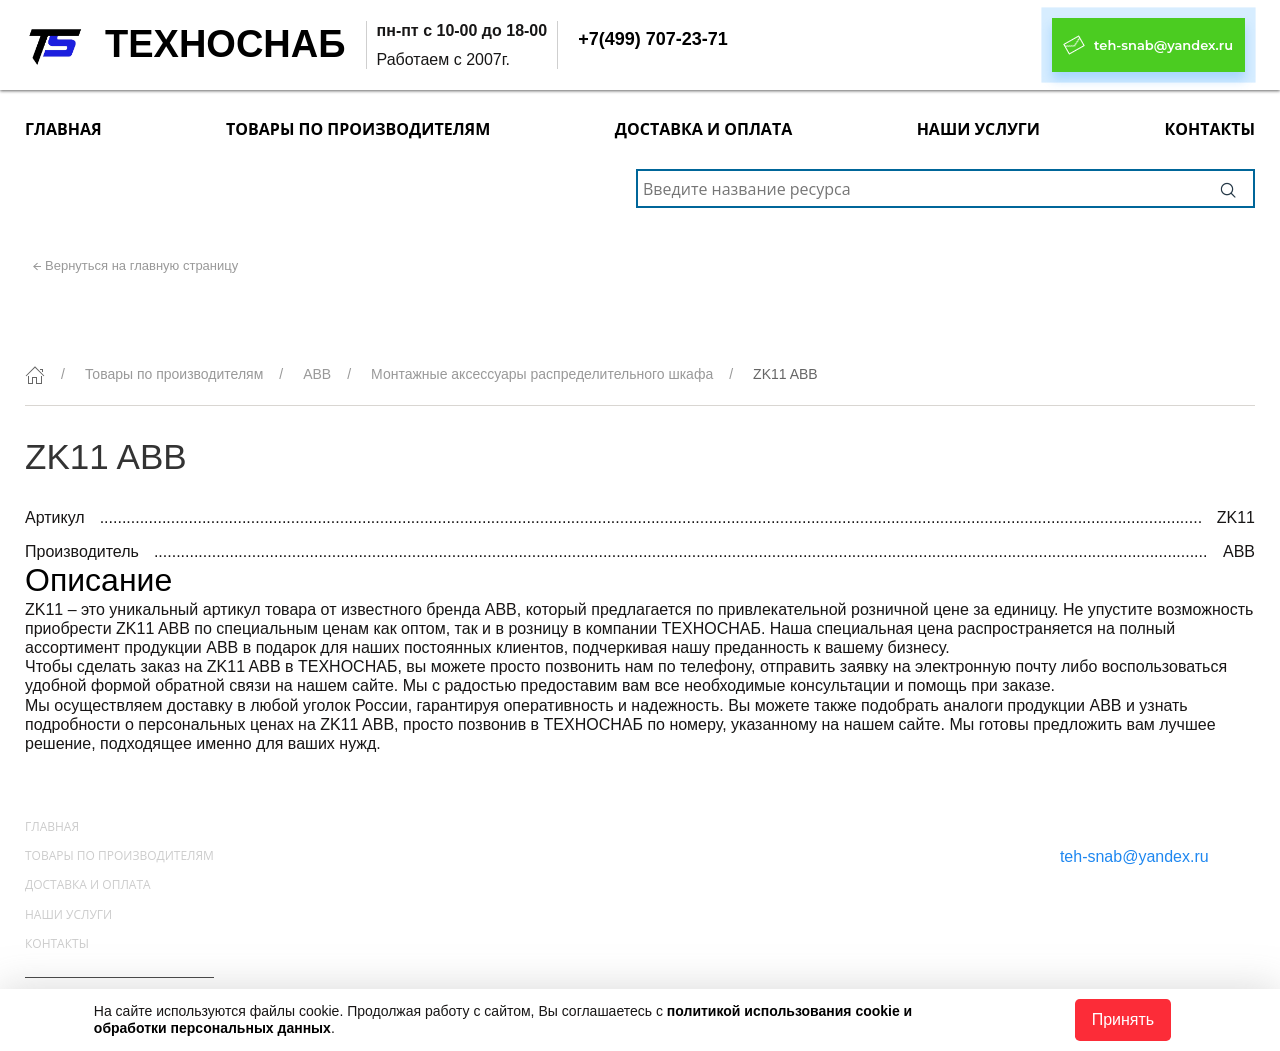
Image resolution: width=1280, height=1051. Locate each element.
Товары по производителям (358, 129)
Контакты (1209, 129)
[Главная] (35, 375)
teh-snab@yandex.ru (1134, 856)
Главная (63, 129)
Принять (1123, 1019)
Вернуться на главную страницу (141, 265)
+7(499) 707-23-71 (653, 39)
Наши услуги (978, 129)
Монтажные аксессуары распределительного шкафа (542, 374)
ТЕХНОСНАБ (225, 44)
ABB (317, 374)
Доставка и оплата (703, 129)
